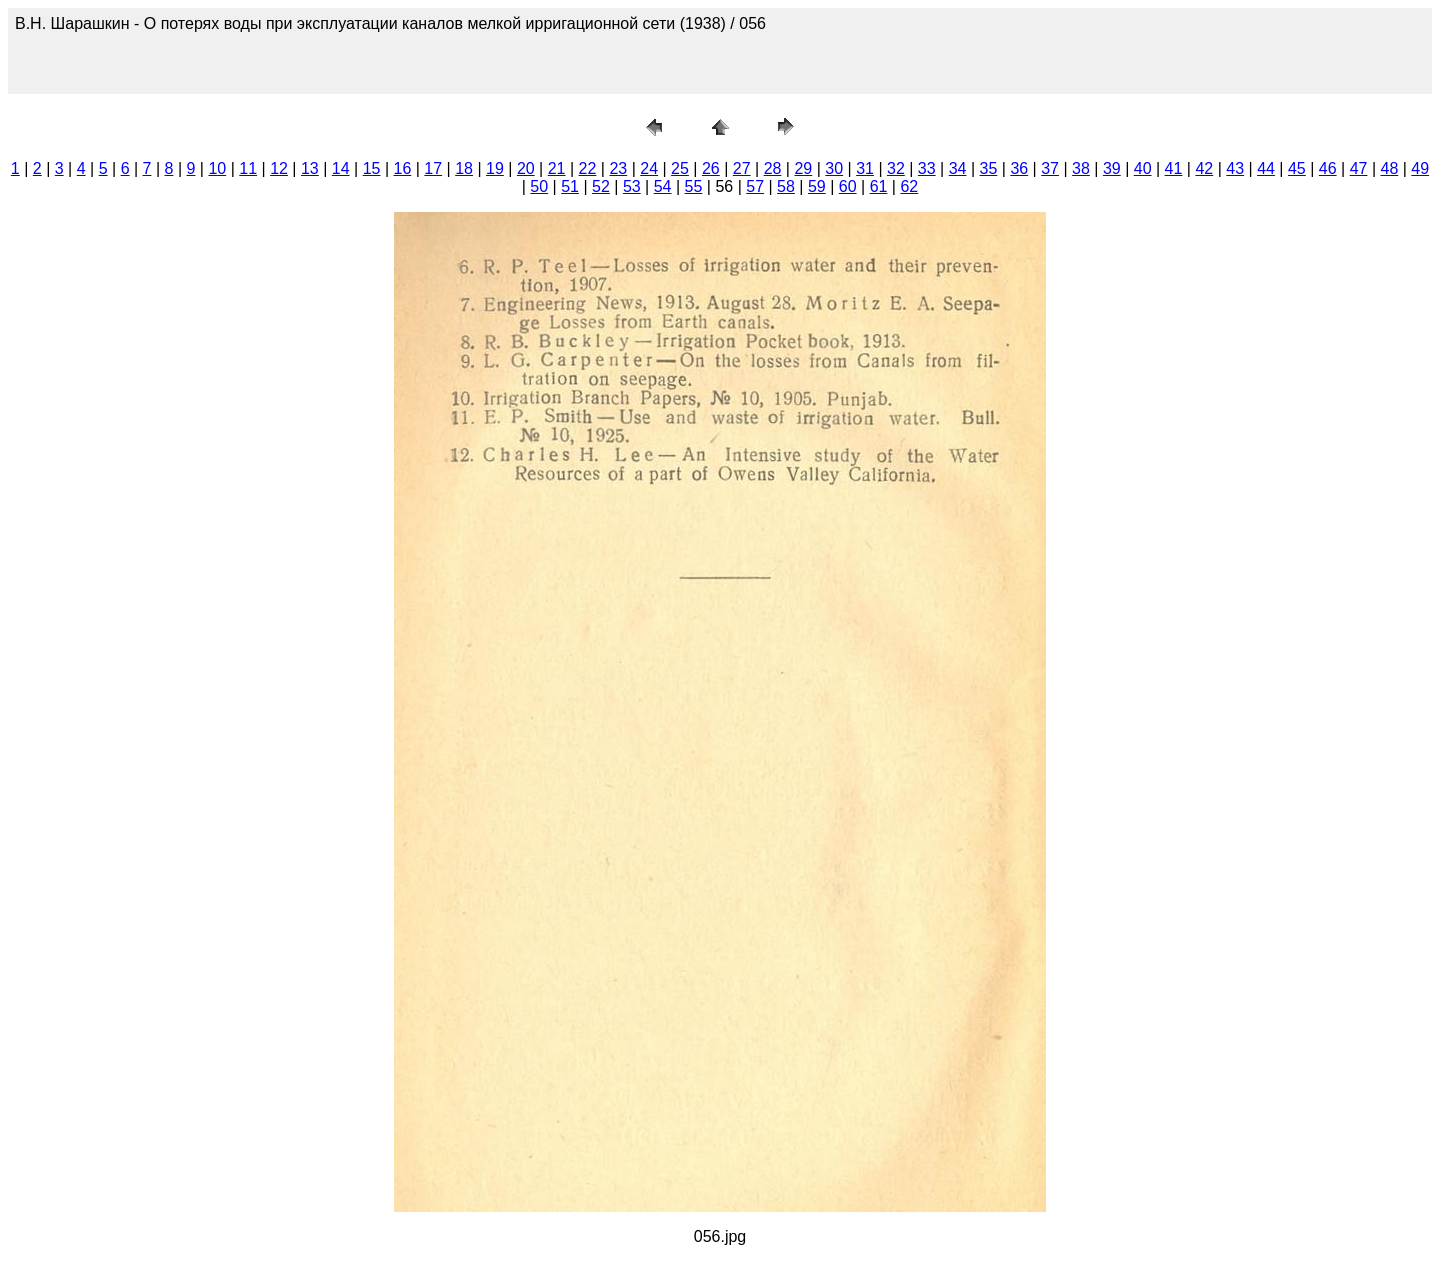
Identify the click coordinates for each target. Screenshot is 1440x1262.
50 (539, 186)
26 (711, 168)
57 (755, 186)
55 (694, 186)
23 (618, 168)
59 (817, 186)
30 (834, 168)
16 (403, 168)
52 (601, 186)
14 (341, 168)
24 (649, 168)
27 (742, 168)
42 (1204, 168)
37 (1050, 168)
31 (865, 168)
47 (1359, 168)
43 (1235, 168)
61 (879, 186)
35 (989, 168)
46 (1328, 168)
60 (848, 186)
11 (248, 168)
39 (1112, 168)
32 (896, 168)
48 (1390, 168)
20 (526, 168)
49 (1420, 168)
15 (372, 168)
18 (464, 168)
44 (1266, 168)
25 (680, 168)
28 (773, 168)
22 (588, 168)
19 (495, 168)
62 (909, 186)
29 (803, 168)
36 (1019, 168)
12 (279, 168)
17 (433, 168)
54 (663, 186)
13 (310, 168)
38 (1081, 168)
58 (786, 186)
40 (1143, 168)
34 (958, 168)
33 (927, 168)
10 (217, 168)
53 (632, 186)
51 (570, 186)
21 (557, 168)
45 (1297, 168)
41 (1174, 168)
